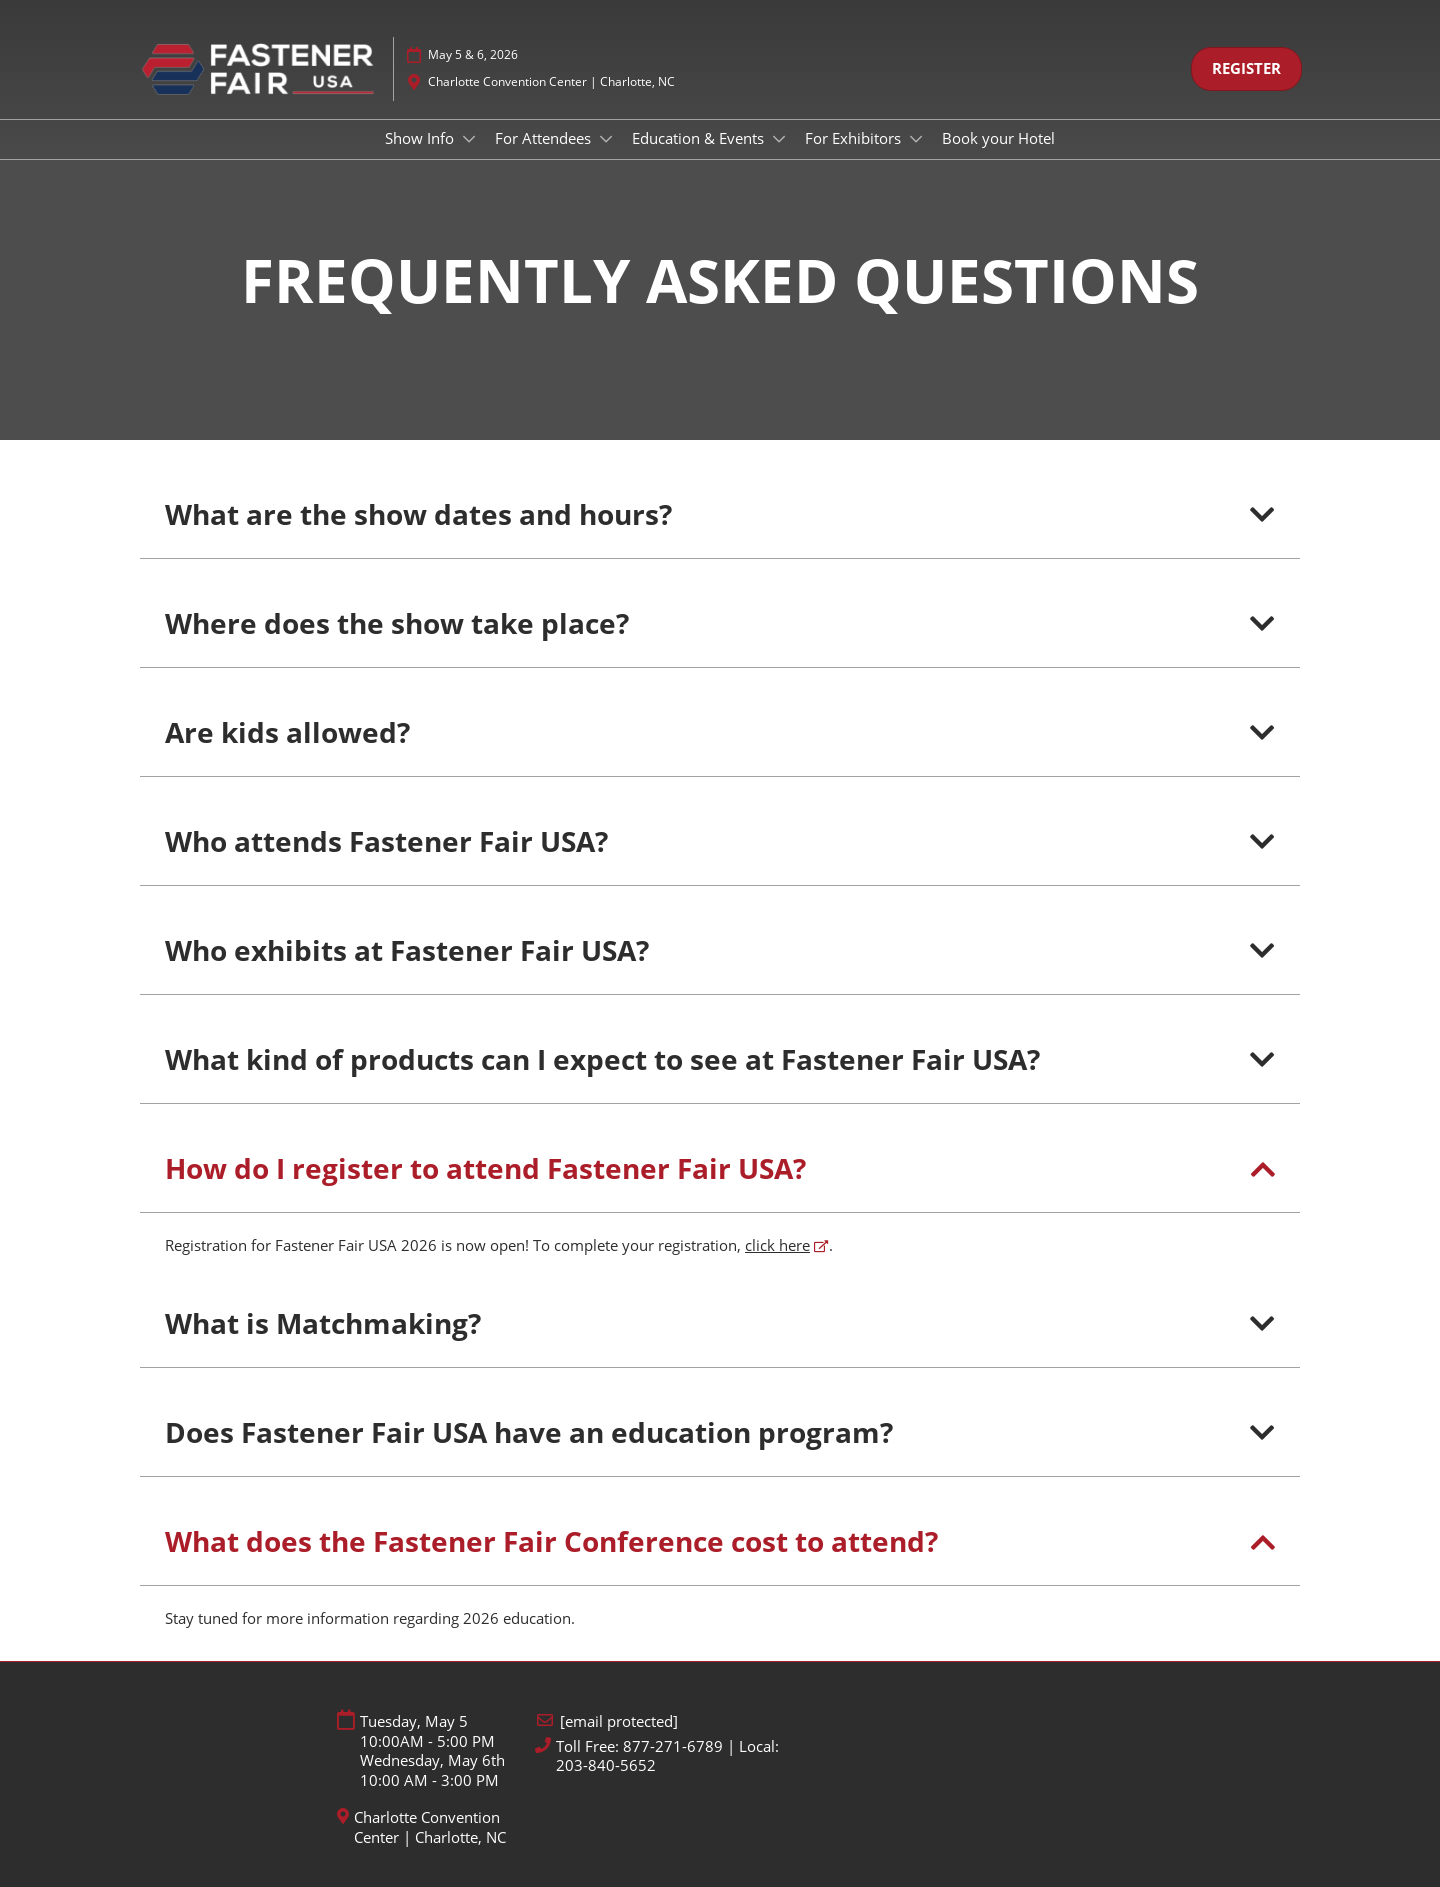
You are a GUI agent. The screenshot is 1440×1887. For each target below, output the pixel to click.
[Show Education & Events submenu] (779, 139)
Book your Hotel (998, 138)
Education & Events (700, 138)
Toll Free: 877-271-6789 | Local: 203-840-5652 (667, 1756)
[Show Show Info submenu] (469, 139)
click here (777, 1245)
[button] (1246, 69)
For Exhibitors (855, 138)
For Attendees (545, 138)
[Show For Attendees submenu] (606, 139)
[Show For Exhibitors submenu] (916, 139)
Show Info (421, 138)
